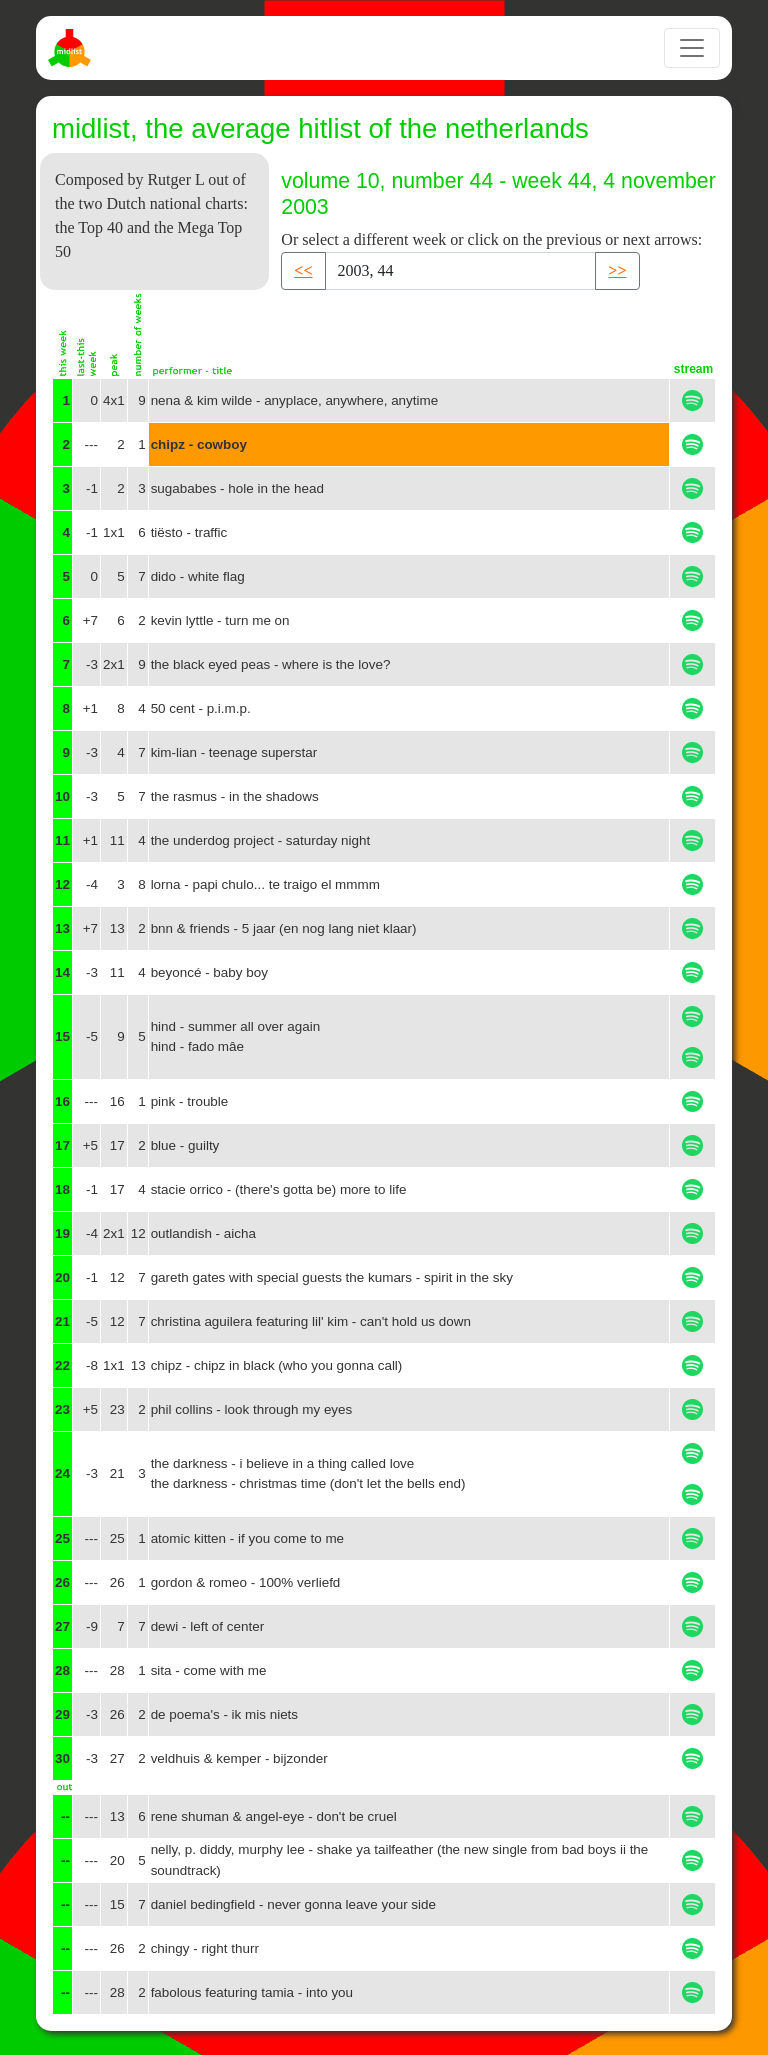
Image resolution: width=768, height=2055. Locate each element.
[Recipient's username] (461, 271)
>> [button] (617, 270)
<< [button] (303, 270)
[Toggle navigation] (692, 48)
